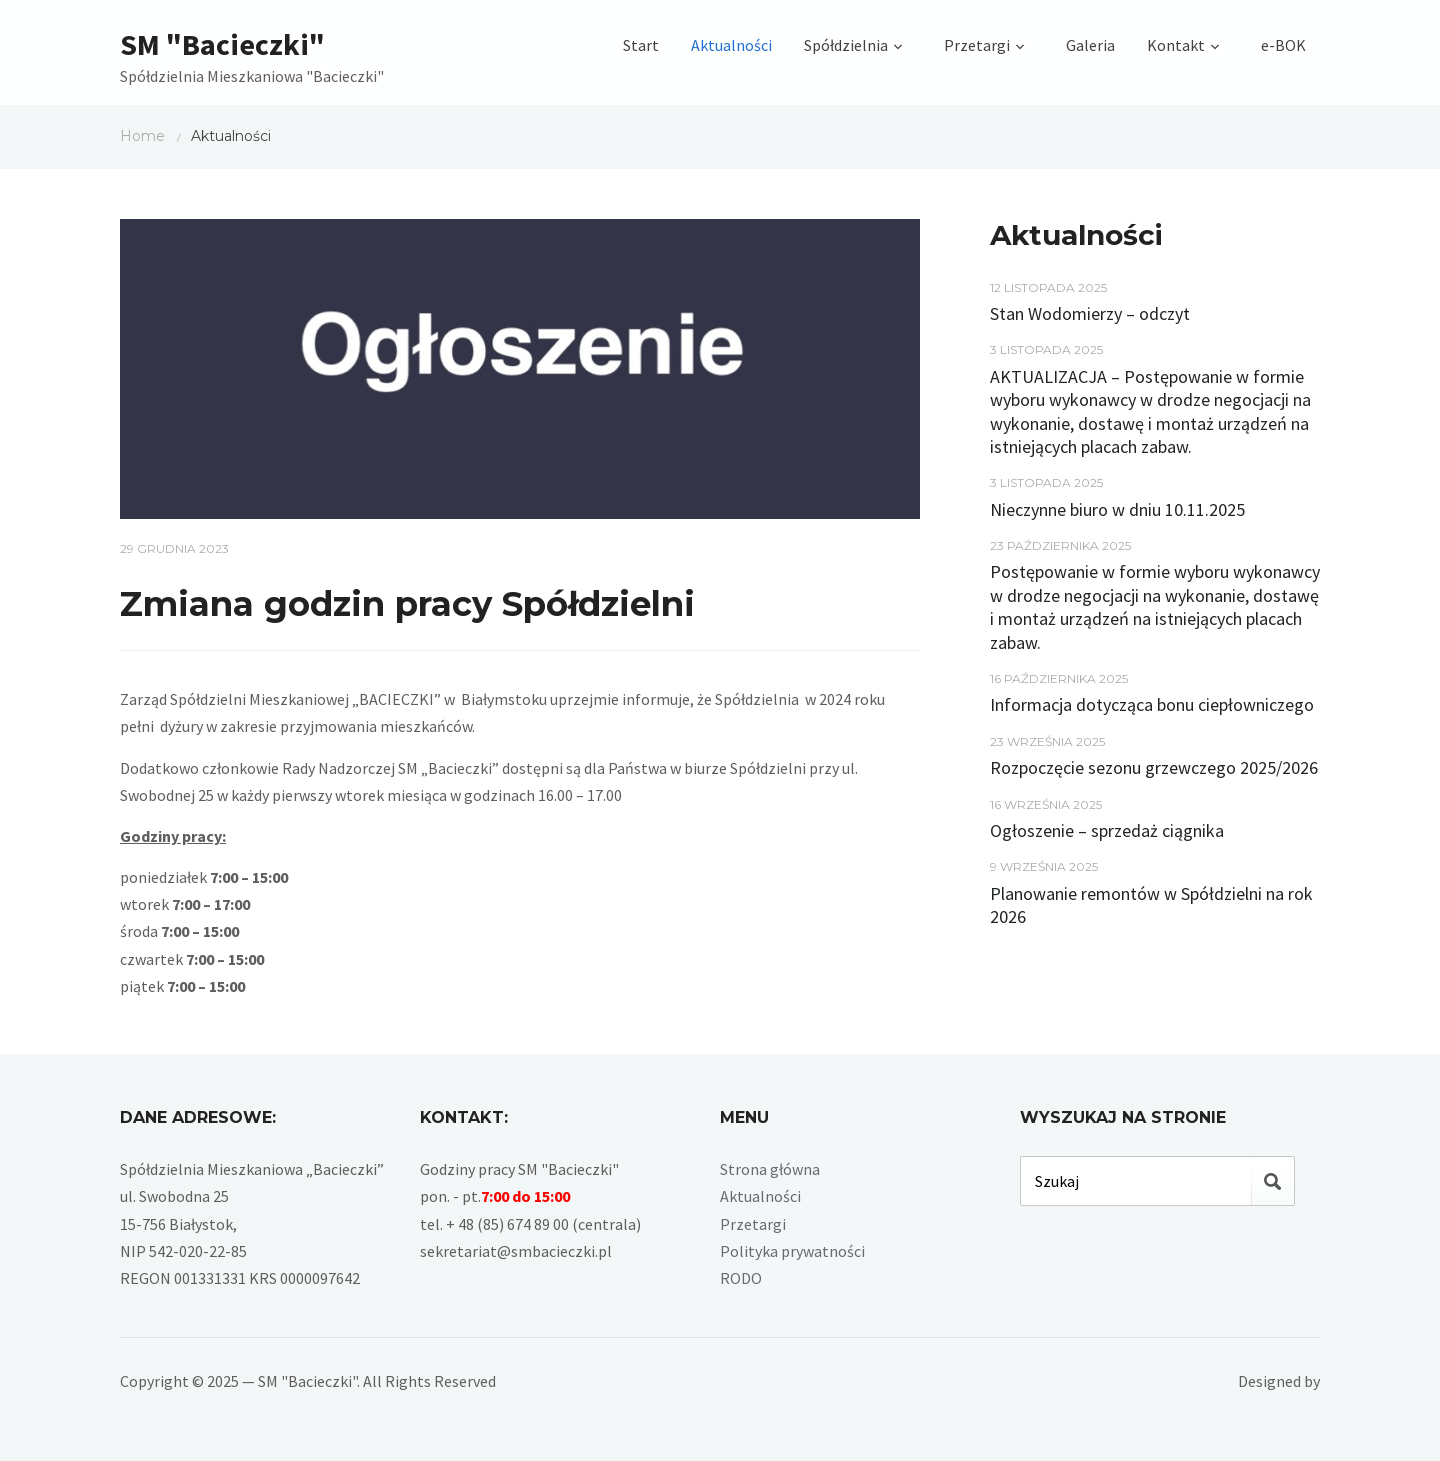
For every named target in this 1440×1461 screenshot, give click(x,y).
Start (641, 45)
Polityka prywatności (792, 1251)
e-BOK (1283, 45)
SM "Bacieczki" (222, 44)
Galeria (1090, 45)
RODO (741, 1278)
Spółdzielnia (846, 45)
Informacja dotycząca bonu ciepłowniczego (1152, 704)
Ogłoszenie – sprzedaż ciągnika (1107, 830)
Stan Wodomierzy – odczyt (1090, 313)
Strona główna (770, 1169)
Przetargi (977, 45)
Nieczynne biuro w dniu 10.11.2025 (1117, 509)
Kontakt (1176, 45)
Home (142, 136)
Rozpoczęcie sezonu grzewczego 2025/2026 (1154, 767)
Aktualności (731, 45)
